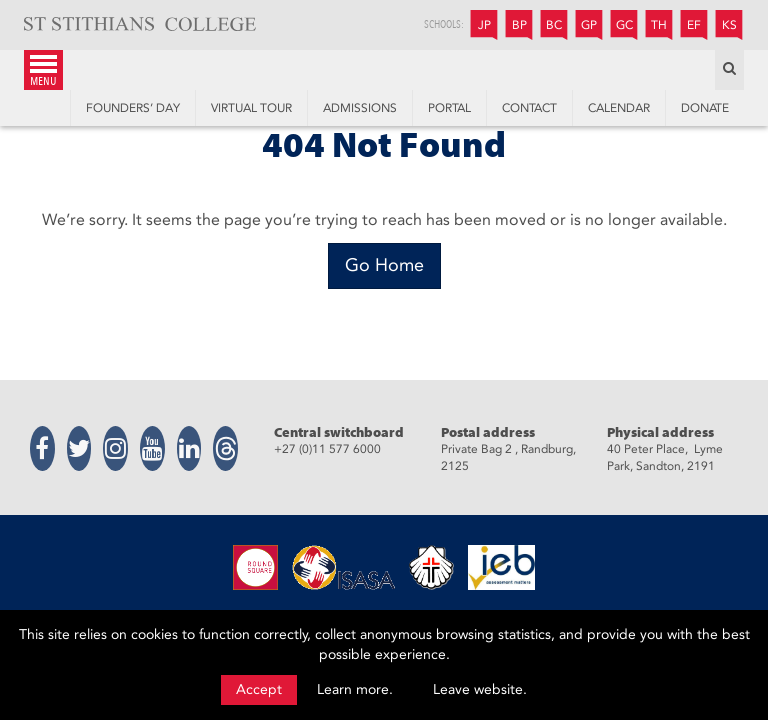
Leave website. (480, 689)
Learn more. (355, 689)
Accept (259, 689)
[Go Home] (384, 266)
